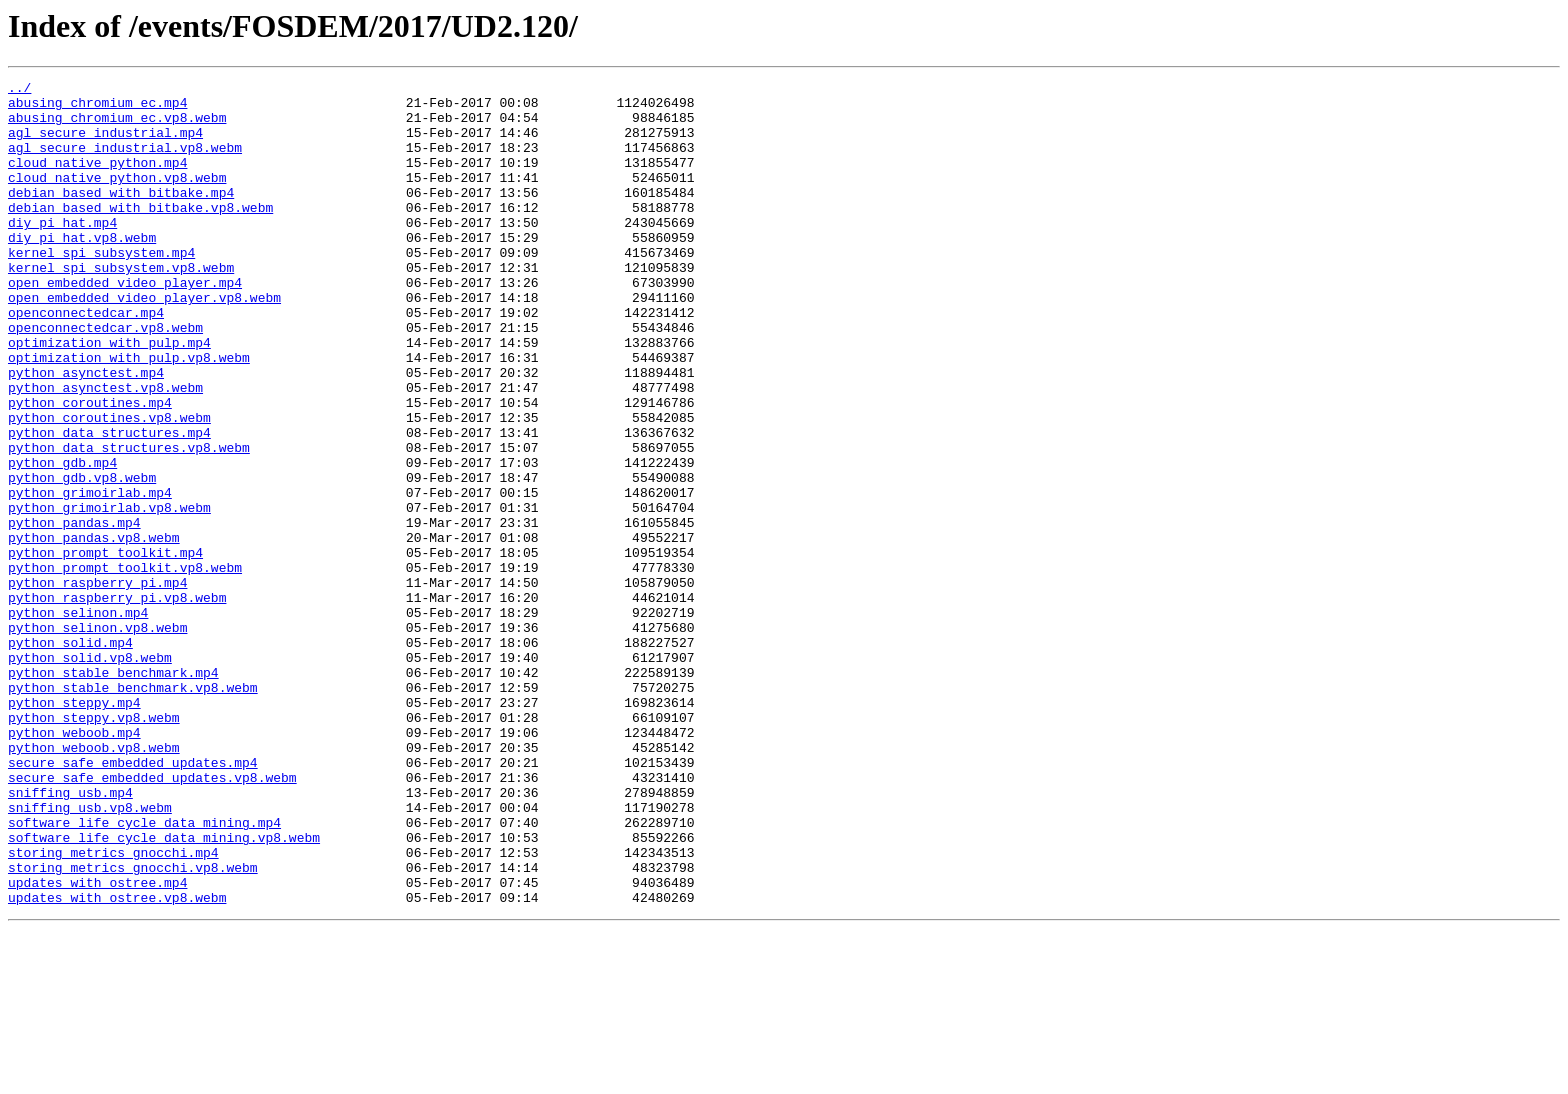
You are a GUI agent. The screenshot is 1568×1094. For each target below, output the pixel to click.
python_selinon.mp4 (78, 720)
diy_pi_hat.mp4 (62, 252)
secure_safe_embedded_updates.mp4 (133, 900)
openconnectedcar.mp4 (86, 360)
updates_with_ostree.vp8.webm (117, 1062)
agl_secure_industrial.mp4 (105, 144)
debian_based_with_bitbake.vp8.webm (140, 234)
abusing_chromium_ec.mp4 (97, 108)
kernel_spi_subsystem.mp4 (101, 288)
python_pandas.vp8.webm (94, 630)
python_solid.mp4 (70, 756)
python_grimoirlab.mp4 (90, 576)
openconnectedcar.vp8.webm (105, 378)
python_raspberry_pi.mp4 (97, 684)
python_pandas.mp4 (74, 612)
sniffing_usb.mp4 (70, 936)
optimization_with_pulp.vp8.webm (129, 414)
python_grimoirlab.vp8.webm (109, 594)
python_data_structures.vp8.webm (129, 522)
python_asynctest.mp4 (86, 432)
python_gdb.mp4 (62, 540)
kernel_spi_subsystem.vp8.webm (121, 306)
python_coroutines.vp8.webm (109, 486)
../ (19, 90)
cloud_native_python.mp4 (97, 180)
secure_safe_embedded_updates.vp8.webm (152, 918)
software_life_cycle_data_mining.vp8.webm (164, 990)
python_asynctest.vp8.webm (105, 450)
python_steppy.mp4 (74, 828)
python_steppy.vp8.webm (94, 846)
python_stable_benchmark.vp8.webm (133, 810)
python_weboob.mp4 (74, 864)
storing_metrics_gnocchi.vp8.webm (133, 1026)
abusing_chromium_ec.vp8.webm (117, 126)
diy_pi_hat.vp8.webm (82, 270)
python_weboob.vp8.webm (94, 882)
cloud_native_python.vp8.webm (117, 198)
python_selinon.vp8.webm (97, 738)
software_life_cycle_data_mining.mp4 (144, 972)
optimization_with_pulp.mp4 (109, 396)
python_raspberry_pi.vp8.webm (117, 702)
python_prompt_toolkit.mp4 (105, 648)
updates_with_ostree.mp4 (97, 1044)
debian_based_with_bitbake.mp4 (121, 216)
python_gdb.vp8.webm (82, 558)
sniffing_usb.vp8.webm (90, 954)
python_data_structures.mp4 (109, 504)
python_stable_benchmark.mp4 (113, 792)
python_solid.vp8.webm (90, 774)
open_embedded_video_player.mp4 (125, 324)
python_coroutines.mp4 (90, 468)
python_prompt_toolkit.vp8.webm (125, 666)
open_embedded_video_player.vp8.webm (144, 342)
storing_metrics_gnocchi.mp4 (113, 1008)
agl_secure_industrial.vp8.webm (125, 162)
